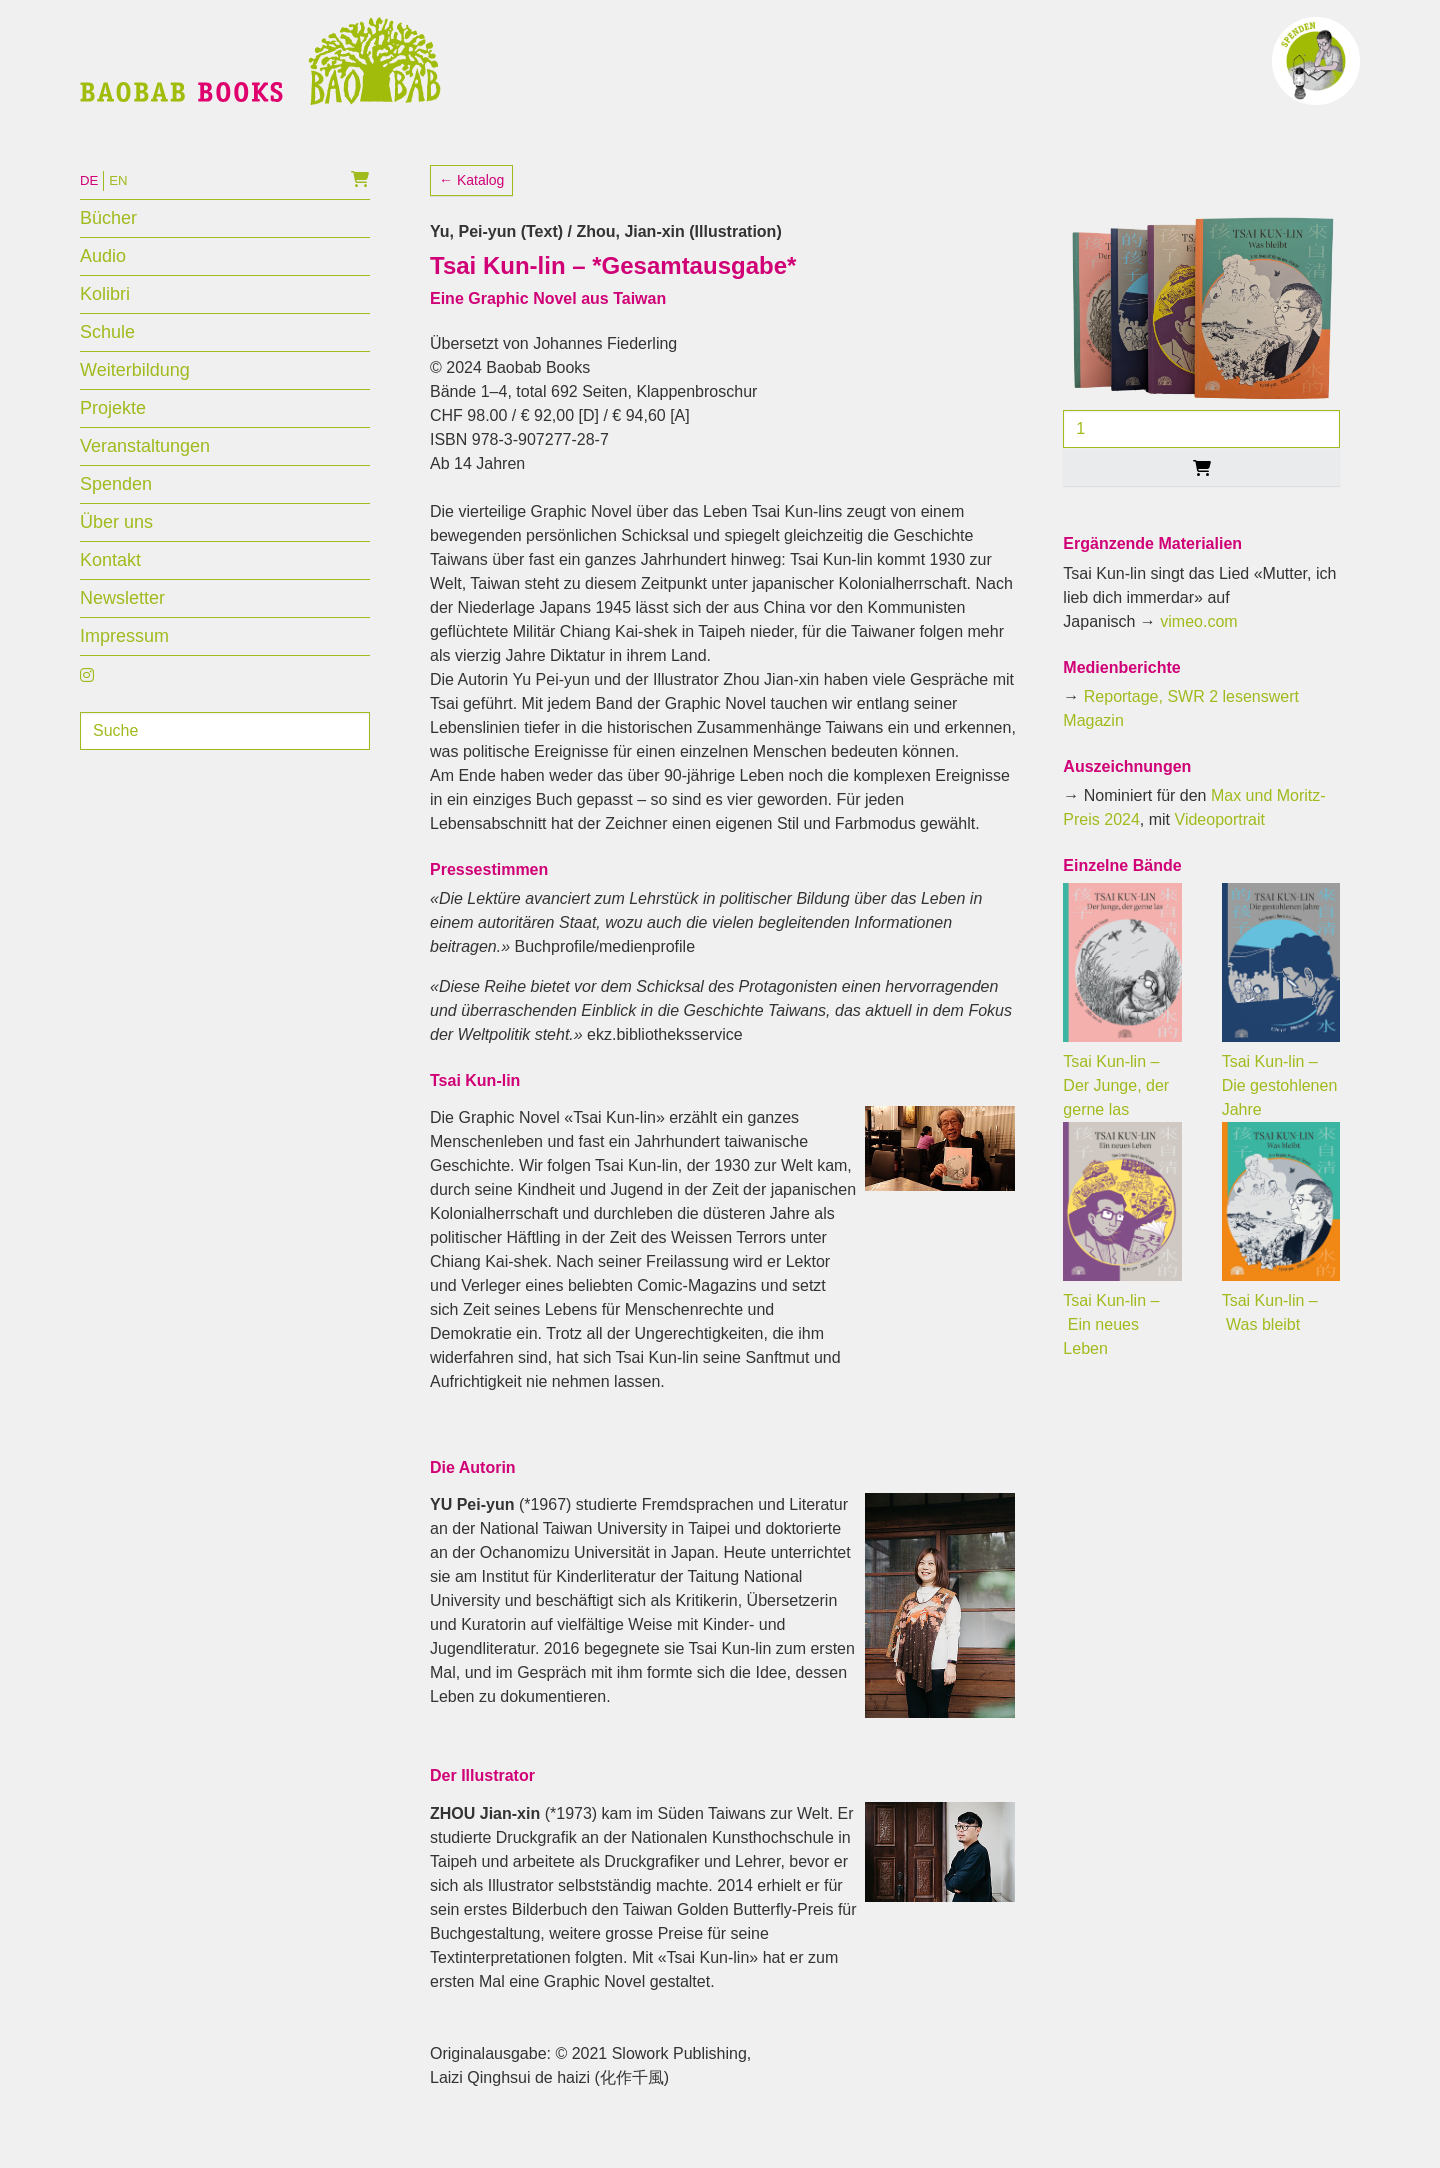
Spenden (116, 520)
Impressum (124, 672)
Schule (107, 368)
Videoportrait (1220, 855)
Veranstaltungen (145, 482)
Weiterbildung (135, 406)
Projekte (113, 444)
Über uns (116, 558)
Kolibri (105, 330)
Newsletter (122, 634)
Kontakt (110, 596)
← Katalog (471, 216)
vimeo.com (1198, 657)
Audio (103, 292)
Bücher (108, 254)
